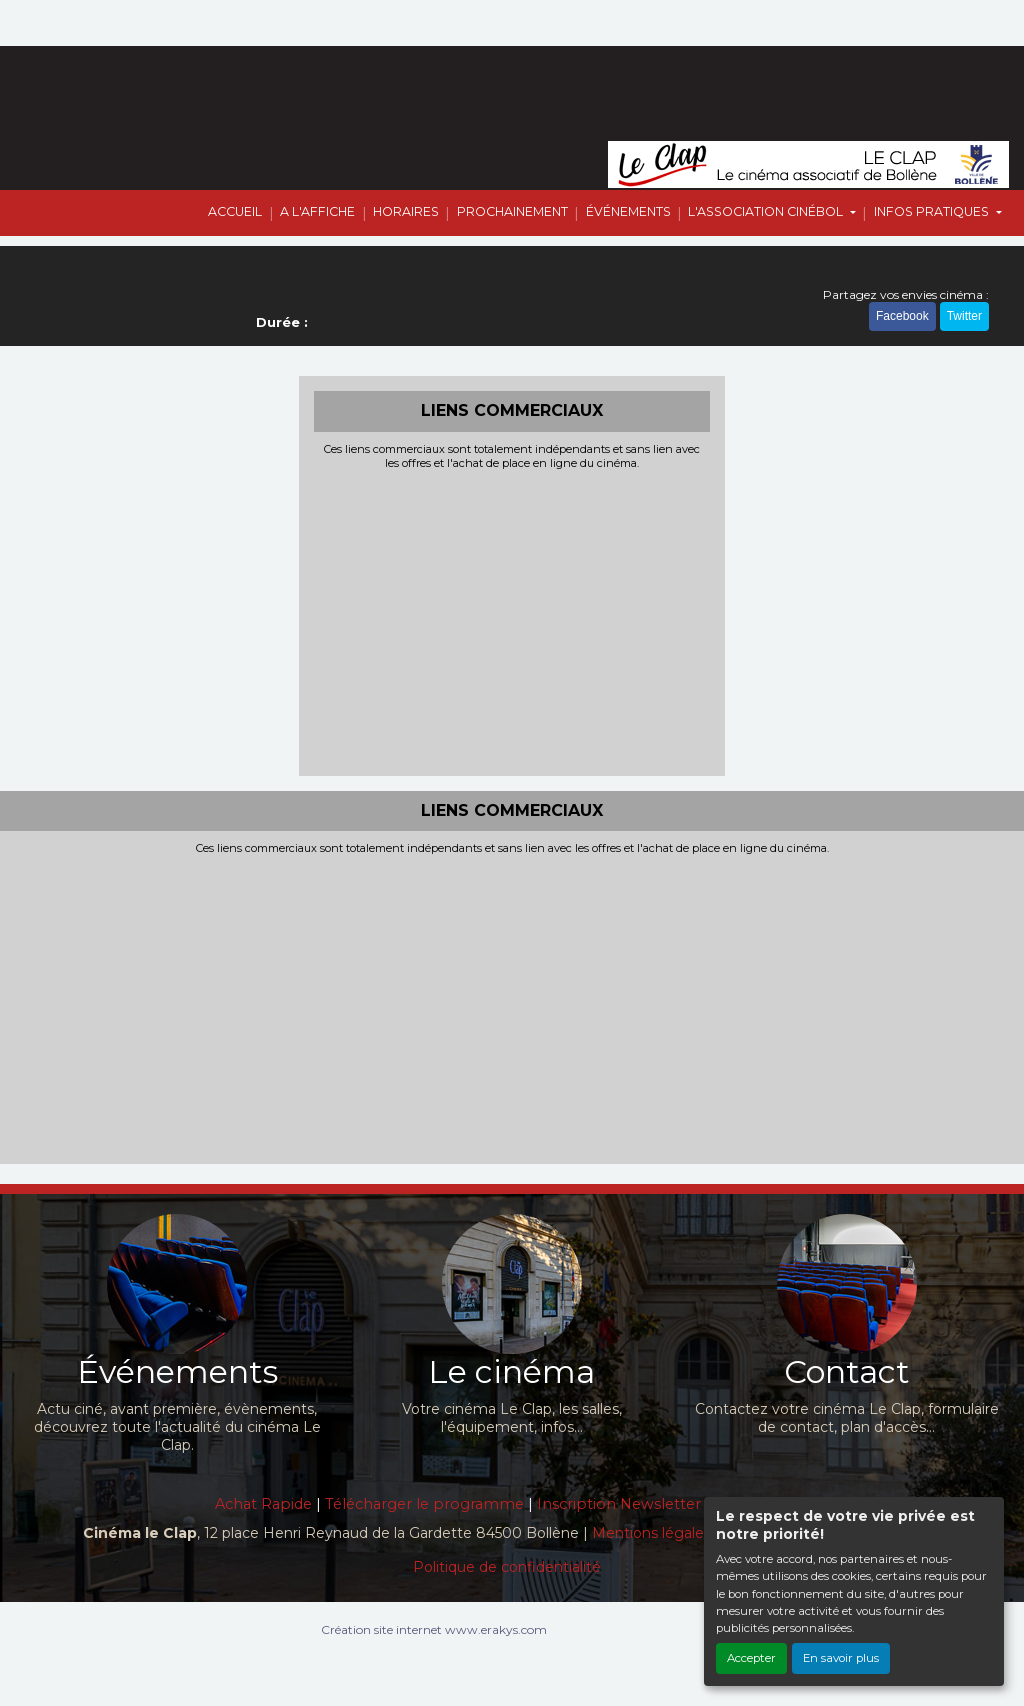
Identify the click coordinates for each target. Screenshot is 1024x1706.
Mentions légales (651, 1533)
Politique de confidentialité (507, 1567)
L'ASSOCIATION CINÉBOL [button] (767, 211)
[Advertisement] (512, 621)
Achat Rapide (263, 1504)
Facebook (902, 316)
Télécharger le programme (424, 1504)
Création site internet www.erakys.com (434, 1629)
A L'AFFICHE (317, 211)
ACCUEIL (235, 211)
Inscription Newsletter (619, 1504)
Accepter (751, 1658)
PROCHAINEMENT (512, 211)
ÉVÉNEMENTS (628, 211)
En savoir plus (841, 1658)
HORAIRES (406, 211)
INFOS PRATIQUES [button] (933, 211)
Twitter (964, 316)
